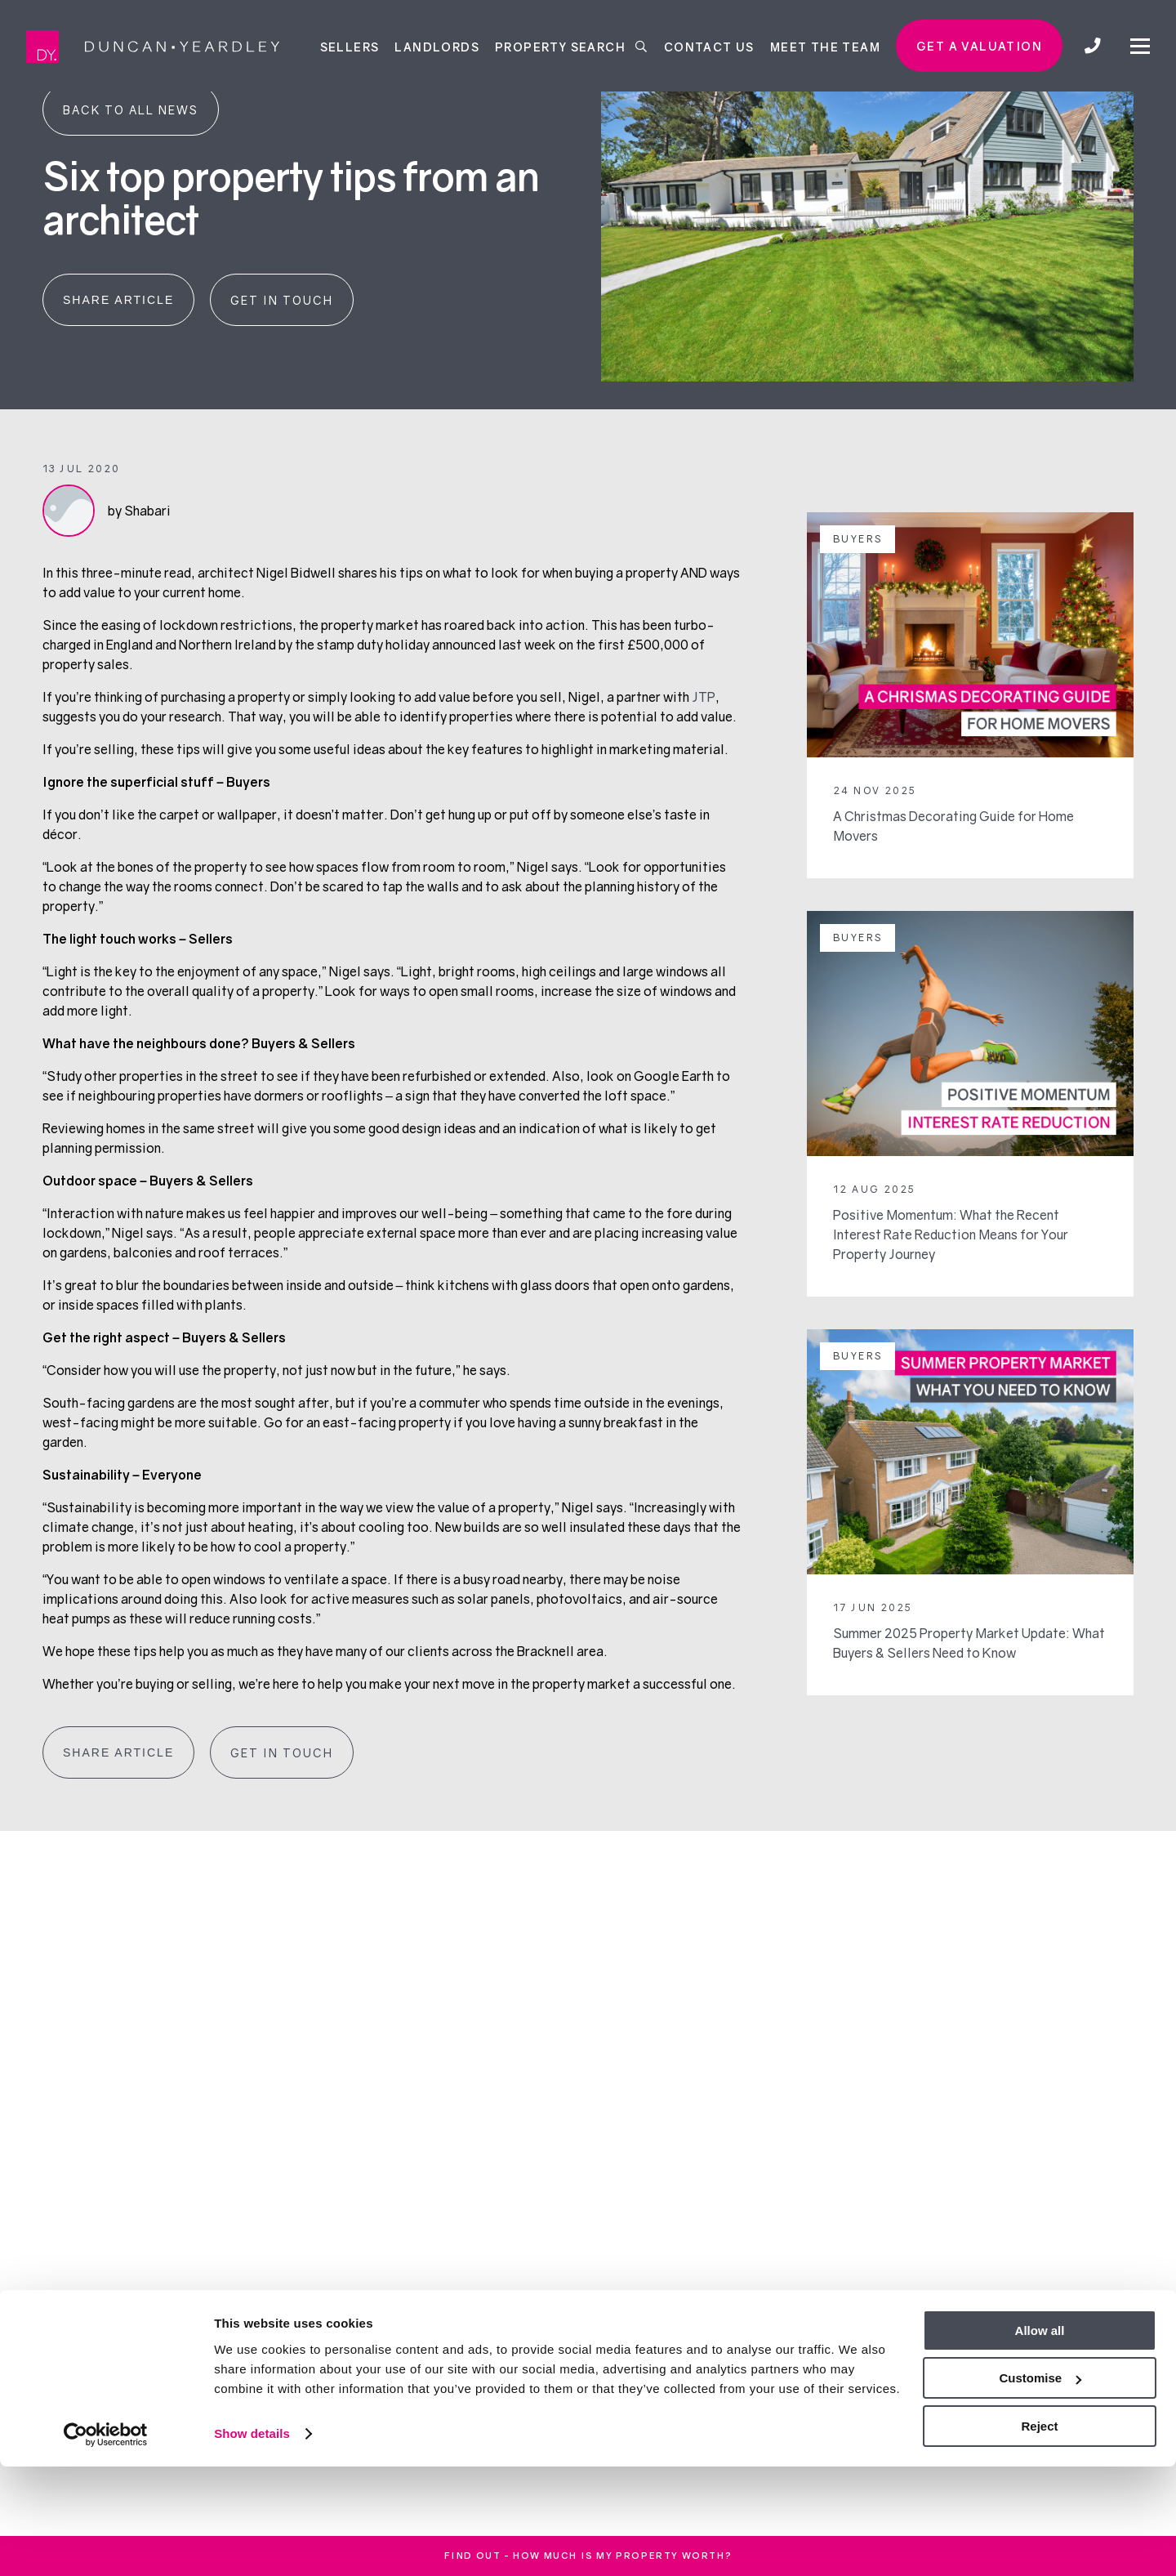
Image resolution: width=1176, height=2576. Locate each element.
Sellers (350, 46)
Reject (1039, 2536)
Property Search (571, 46)
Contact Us (709, 46)
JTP (703, 697)
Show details (252, 2543)
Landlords (436, 46)
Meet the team (825, 46)
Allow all (1040, 2440)
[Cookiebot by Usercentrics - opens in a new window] (105, 2544)
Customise (1040, 2488)
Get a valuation (979, 46)
